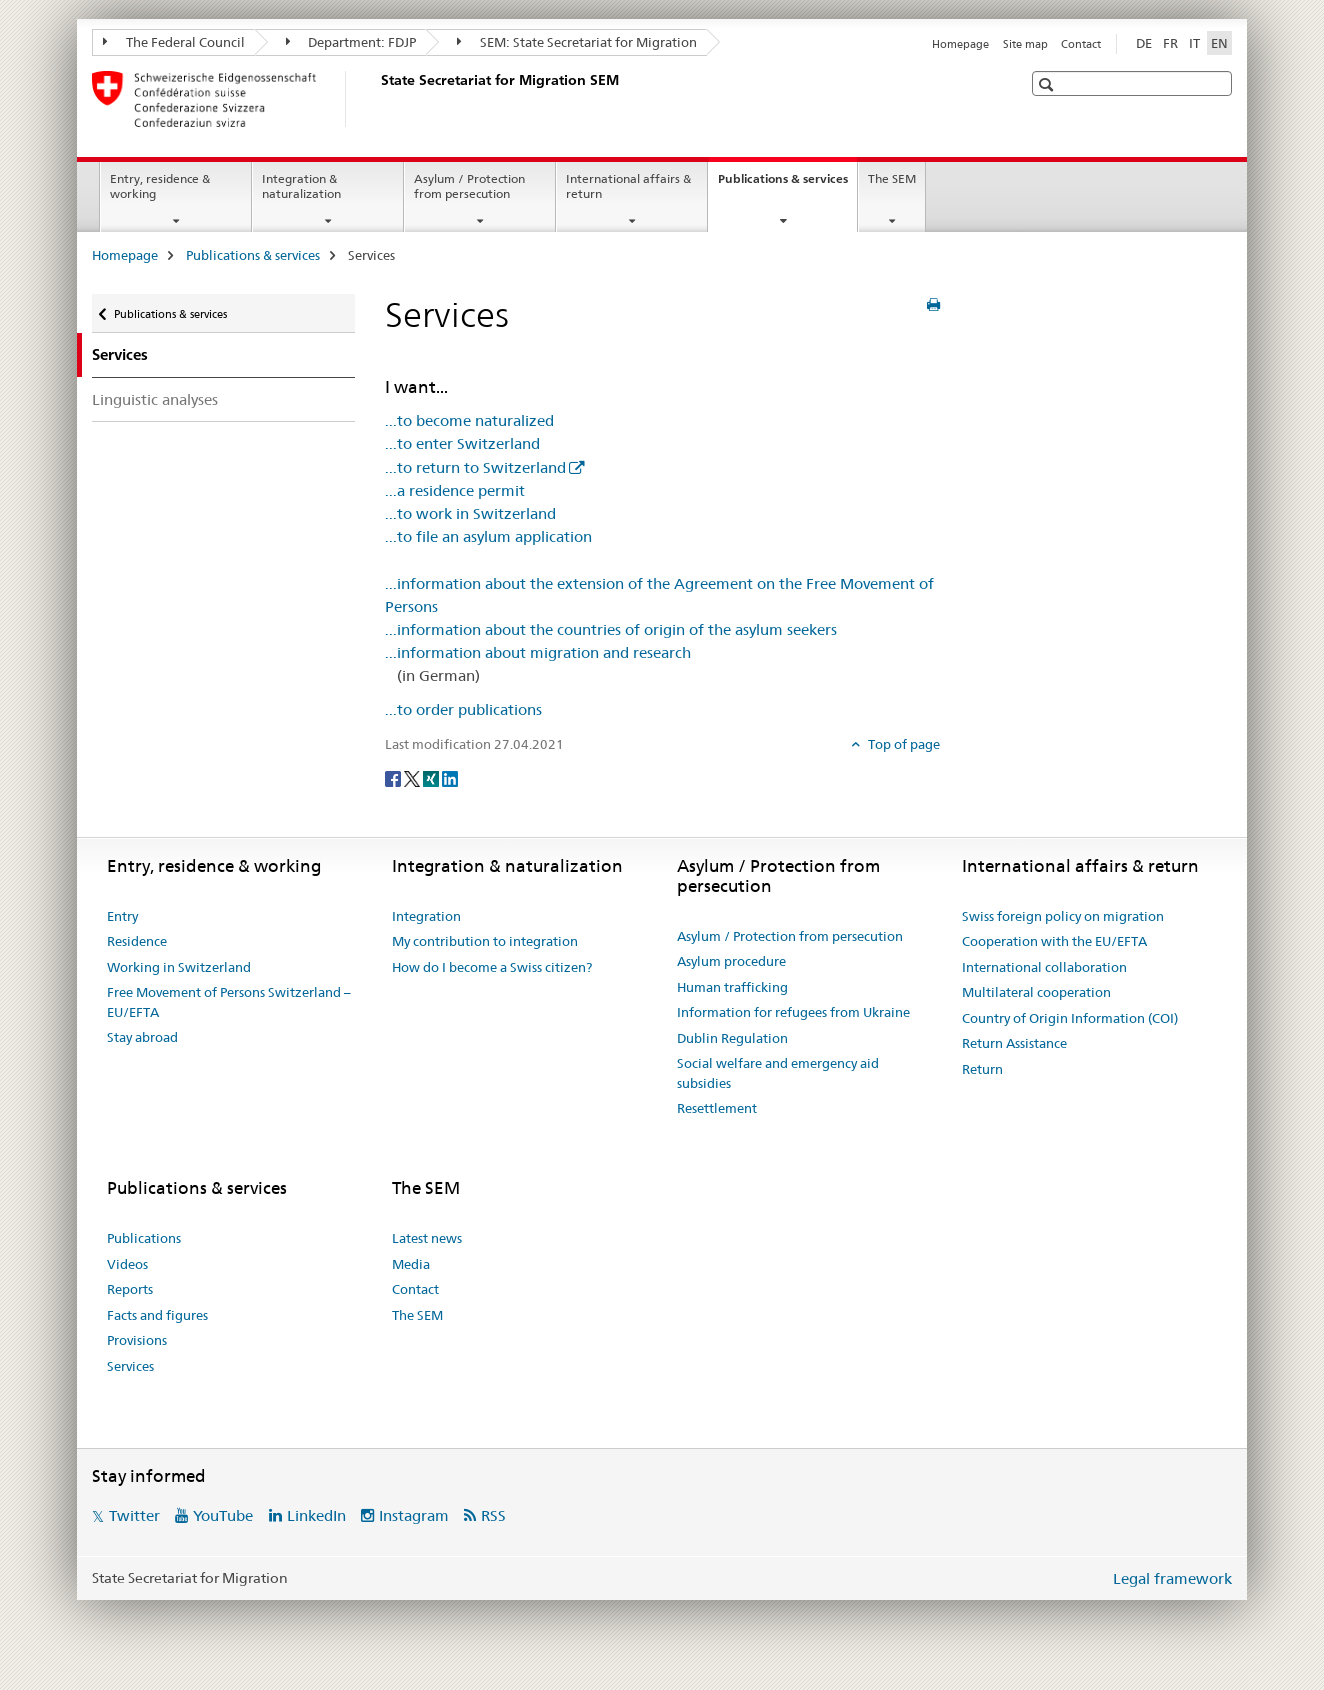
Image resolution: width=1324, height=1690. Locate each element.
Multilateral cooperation (1036, 992)
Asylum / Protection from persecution (469, 186)
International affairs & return (628, 186)
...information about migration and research (538, 652)
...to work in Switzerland (470, 513)
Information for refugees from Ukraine (793, 1012)
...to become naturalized (469, 420)
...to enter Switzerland (462, 443)
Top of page (902, 744)
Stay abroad (142, 1037)
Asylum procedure (731, 961)
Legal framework (1172, 1578)
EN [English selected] (1219, 43)
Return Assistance (1014, 1043)
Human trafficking (732, 987)
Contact (1081, 44)
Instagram (414, 1515)
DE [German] (1144, 43)
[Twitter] (413, 777)
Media (411, 1264)
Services (130, 1366)
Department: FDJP (351, 42)
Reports (130, 1289)
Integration (426, 916)
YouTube (223, 1515)
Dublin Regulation (732, 1038)
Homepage (960, 44)
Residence (137, 941)
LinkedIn (316, 1515)
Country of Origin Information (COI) (1070, 1018)
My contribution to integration (485, 941)
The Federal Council (174, 42)
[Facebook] (394, 777)
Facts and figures (157, 1315)
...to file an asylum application (488, 536)
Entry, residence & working (160, 186)
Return (982, 1069)
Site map (1025, 44)
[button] (1048, 84)
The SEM (892, 178)
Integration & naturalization (301, 186)
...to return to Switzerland (475, 467)
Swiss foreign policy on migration (1063, 916)
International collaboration (1044, 967)
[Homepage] (377, 99)
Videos (127, 1264)
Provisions (137, 1340)
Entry (122, 916)
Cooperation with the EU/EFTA (1054, 941)
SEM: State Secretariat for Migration (577, 42)
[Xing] (432, 777)
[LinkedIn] (450, 777)
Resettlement (717, 1108)
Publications (144, 1238)
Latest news (427, 1238)
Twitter (134, 1515)
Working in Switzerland (179, 967)
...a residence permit (455, 490)
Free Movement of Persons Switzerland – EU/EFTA (229, 1002)
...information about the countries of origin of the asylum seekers (611, 629)
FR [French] (1170, 43)
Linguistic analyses (155, 399)
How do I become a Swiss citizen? (492, 967)
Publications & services (787, 185)
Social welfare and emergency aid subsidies (778, 1073)
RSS (493, 1515)
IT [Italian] (1194, 43)
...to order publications (463, 709)
